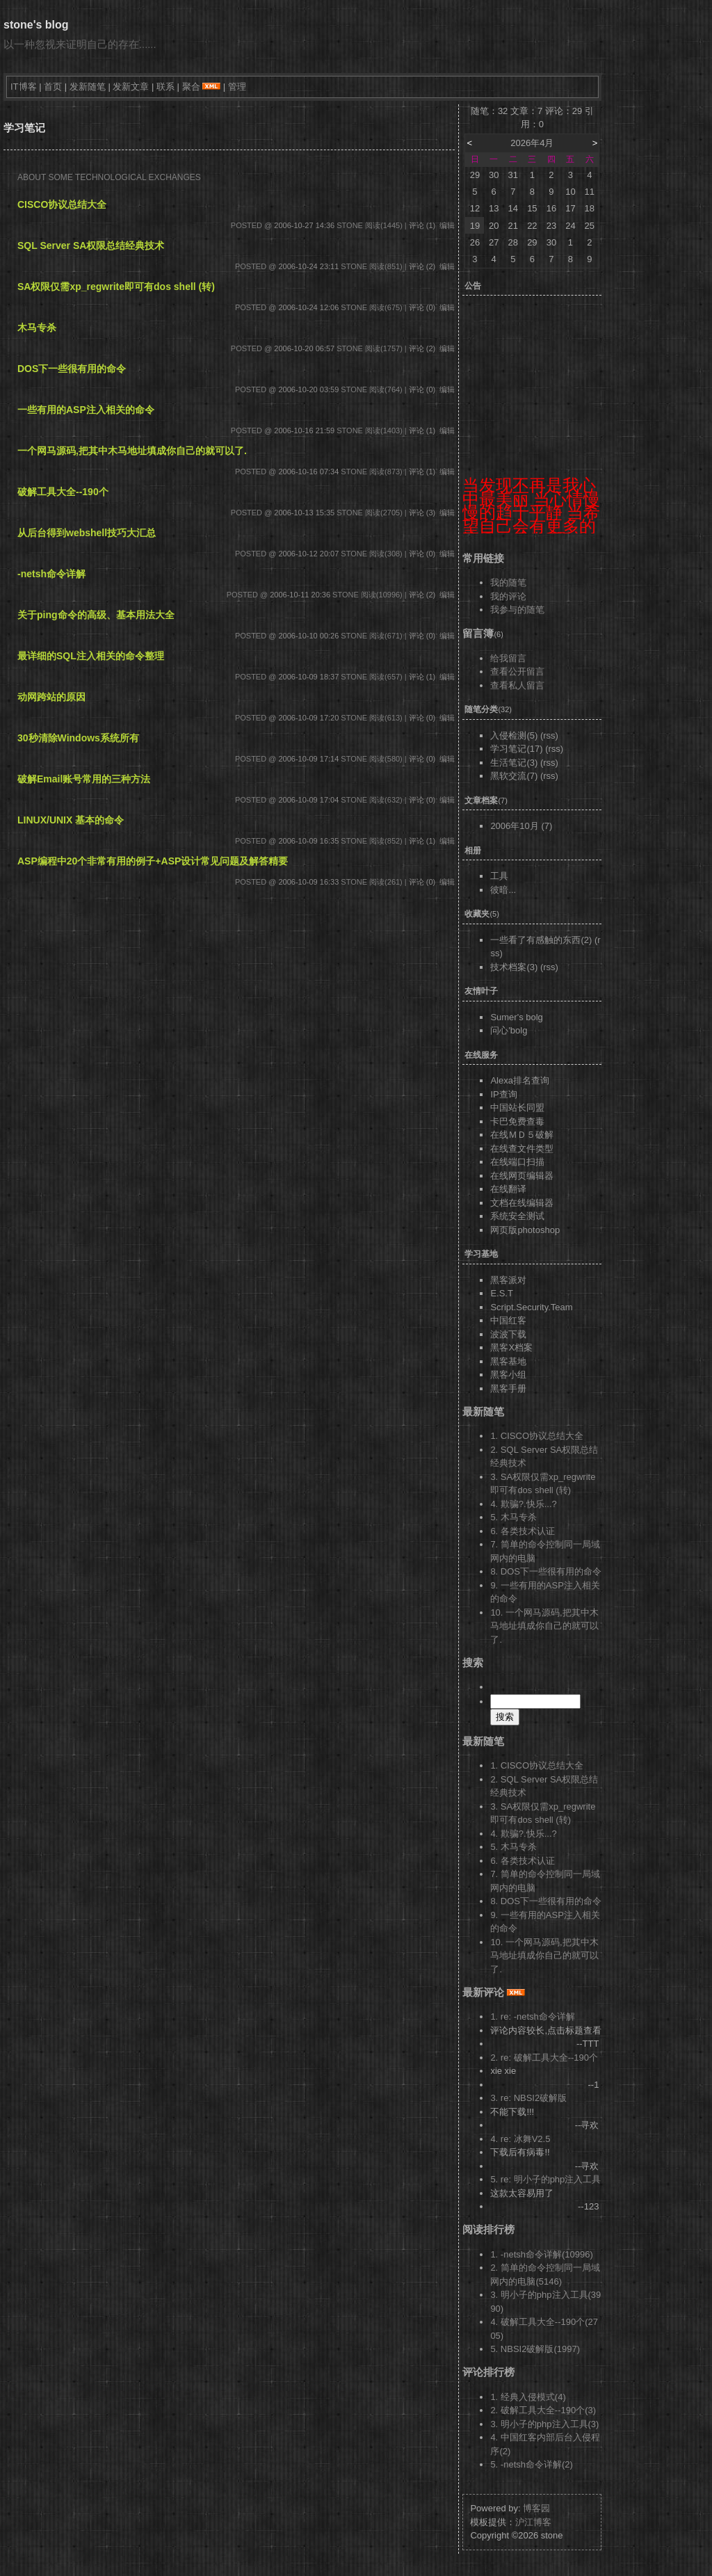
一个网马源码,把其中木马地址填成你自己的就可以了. (132, 450)
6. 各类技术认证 (522, 1531)
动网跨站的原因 (51, 696)
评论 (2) (422, 266)
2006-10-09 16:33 (308, 882)
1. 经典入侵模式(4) (527, 2397)
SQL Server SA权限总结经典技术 (90, 245)
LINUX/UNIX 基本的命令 (70, 820)
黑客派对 (508, 1280)
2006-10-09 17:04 (308, 800)
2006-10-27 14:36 (304, 225)
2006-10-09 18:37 (308, 677)
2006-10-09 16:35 (308, 841)
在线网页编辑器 (521, 1175)
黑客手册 (508, 1388)
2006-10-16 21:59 (304, 430)
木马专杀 (36, 327)
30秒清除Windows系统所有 (78, 737)
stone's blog (36, 25)
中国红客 (508, 1320)
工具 (499, 876)
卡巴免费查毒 (517, 1121)
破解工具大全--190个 (62, 491)
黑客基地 (508, 1361)
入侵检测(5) (513, 735)
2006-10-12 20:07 (308, 553)
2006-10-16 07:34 (308, 471)
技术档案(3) (513, 967)
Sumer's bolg (516, 1017)
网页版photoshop (525, 1230)
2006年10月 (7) (521, 826)
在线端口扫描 (517, 1162)
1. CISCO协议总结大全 (536, 1436)
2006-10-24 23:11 (308, 266)
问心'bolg (508, 1030)
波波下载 (508, 1334)
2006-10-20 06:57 (304, 348)
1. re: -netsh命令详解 (532, 2016)
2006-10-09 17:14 (308, 759)
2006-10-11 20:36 (300, 594)
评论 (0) (422, 307)
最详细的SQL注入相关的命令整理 (90, 655)
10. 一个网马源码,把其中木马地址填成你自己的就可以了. (544, 1626)
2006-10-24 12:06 (308, 307)
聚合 (191, 86)
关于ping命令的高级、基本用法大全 (96, 614)
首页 (53, 86)
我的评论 (508, 596)
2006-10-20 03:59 (308, 389)
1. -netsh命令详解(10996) (541, 2254)
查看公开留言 (517, 671)
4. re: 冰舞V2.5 (520, 2139)
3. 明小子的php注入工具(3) (544, 2424)
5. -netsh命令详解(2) (531, 2464)
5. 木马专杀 (513, 1517)
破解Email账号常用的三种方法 (83, 778)
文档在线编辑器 (521, 1203)
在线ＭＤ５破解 (521, 1134)
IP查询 (503, 1094)
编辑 (447, 225)
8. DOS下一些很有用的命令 (545, 1571)
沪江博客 (533, 2522)
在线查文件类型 (521, 1148)
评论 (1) (422, 225)
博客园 (536, 2508)
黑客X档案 (511, 1347)
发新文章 (131, 86)
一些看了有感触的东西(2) (541, 940)
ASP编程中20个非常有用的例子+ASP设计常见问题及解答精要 (152, 861)
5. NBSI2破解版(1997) (535, 2349)
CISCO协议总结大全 (61, 204)
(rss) (549, 735)
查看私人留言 (517, 685)
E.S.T (501, 1293)
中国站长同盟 (517, 1107)
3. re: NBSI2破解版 (528, 2098)
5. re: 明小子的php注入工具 (545, 2179)
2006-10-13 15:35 (304, 512)
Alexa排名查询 (519, 1080)
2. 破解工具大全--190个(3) (543, 2410)
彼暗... (503, 890)
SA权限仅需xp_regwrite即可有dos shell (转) (116, 286)
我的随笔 (508, 582)
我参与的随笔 (517, 609)
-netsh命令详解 (51, 573)
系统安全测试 (517, 1216)
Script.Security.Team (531, 1307)
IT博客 (23, 86)
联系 (165, 86)
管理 (237, 86)
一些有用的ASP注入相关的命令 (85, 409)
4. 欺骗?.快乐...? (523, 1504)
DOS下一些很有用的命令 (71, 368)
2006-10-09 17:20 (308, 718)
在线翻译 (508, 1189)
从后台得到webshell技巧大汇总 (86, 532)
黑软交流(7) (513, 776)
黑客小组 (508, 1374)
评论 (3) (422, 512)
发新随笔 (88, 86)
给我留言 (508, 658)
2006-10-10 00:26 (308, 635)
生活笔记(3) (513, 762)
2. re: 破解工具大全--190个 (544, 2057)
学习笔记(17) (516, 748)
